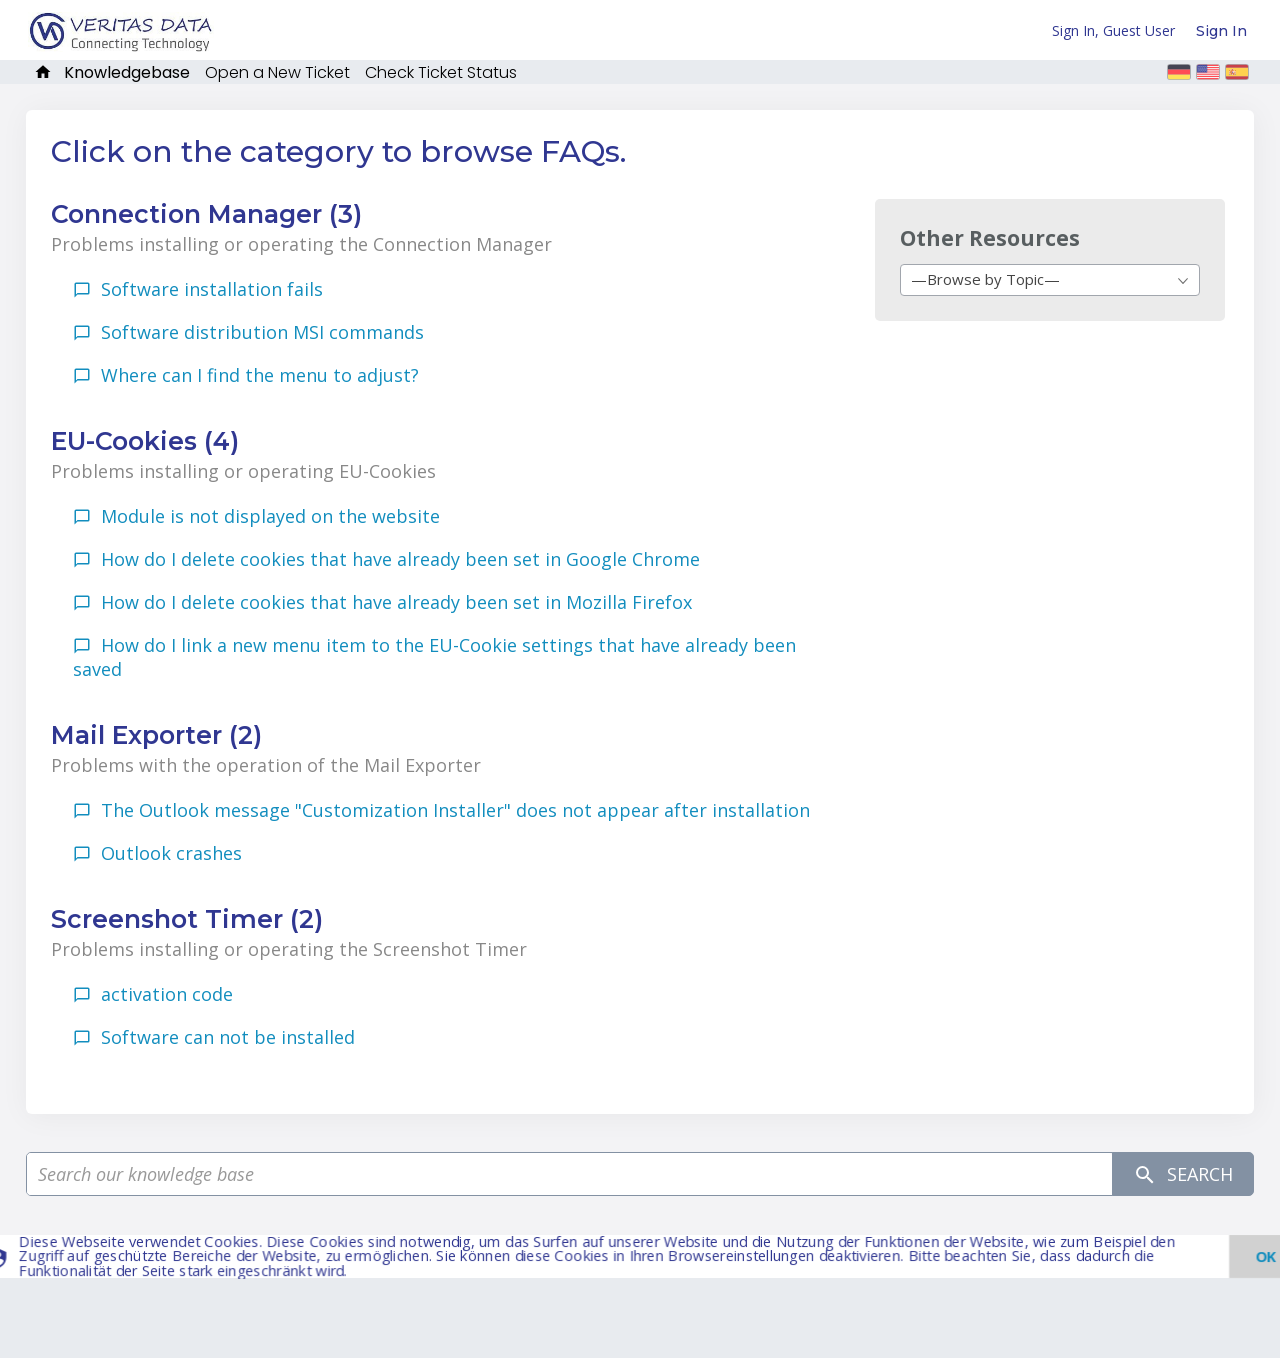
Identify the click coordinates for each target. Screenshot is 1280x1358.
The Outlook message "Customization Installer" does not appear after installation (455, 810)
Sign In (1221, 31)
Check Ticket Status (441, 72)
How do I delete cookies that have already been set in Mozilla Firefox (396, 602)
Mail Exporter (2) (156, 735)
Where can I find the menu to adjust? (260, 375)
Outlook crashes (171, 853)
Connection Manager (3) (206, 214)
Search (1183, 1174)
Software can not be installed (228, 1037)
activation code (167, 994)
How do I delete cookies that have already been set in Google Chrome (400, 559)
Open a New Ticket (277, 72)
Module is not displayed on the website (270, 516)
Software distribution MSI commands (262, 332)
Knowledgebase (127, 72)
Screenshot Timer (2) (187, 919)
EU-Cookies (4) (145, 441)
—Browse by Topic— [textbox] (985, 279)
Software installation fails (212, 289)
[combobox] (1050, 280)
